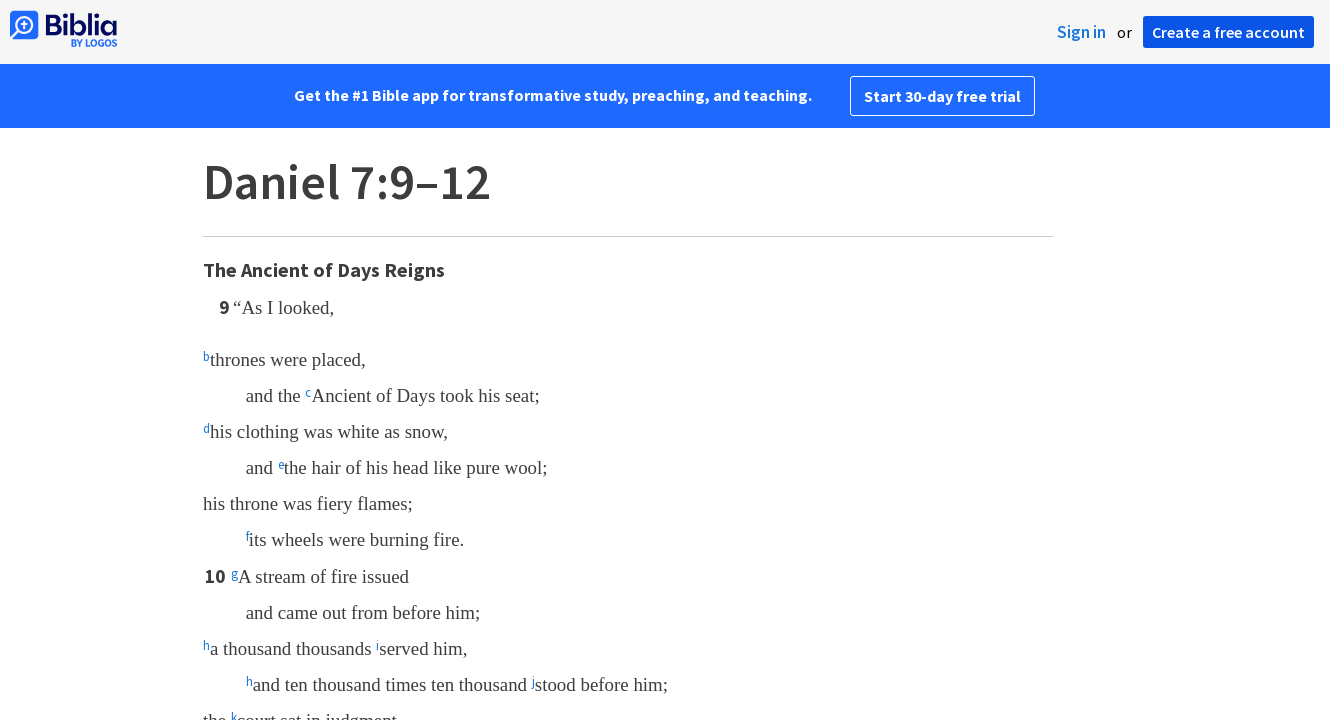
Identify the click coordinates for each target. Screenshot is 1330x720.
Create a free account (1228, 32)
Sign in (1081, 32)
